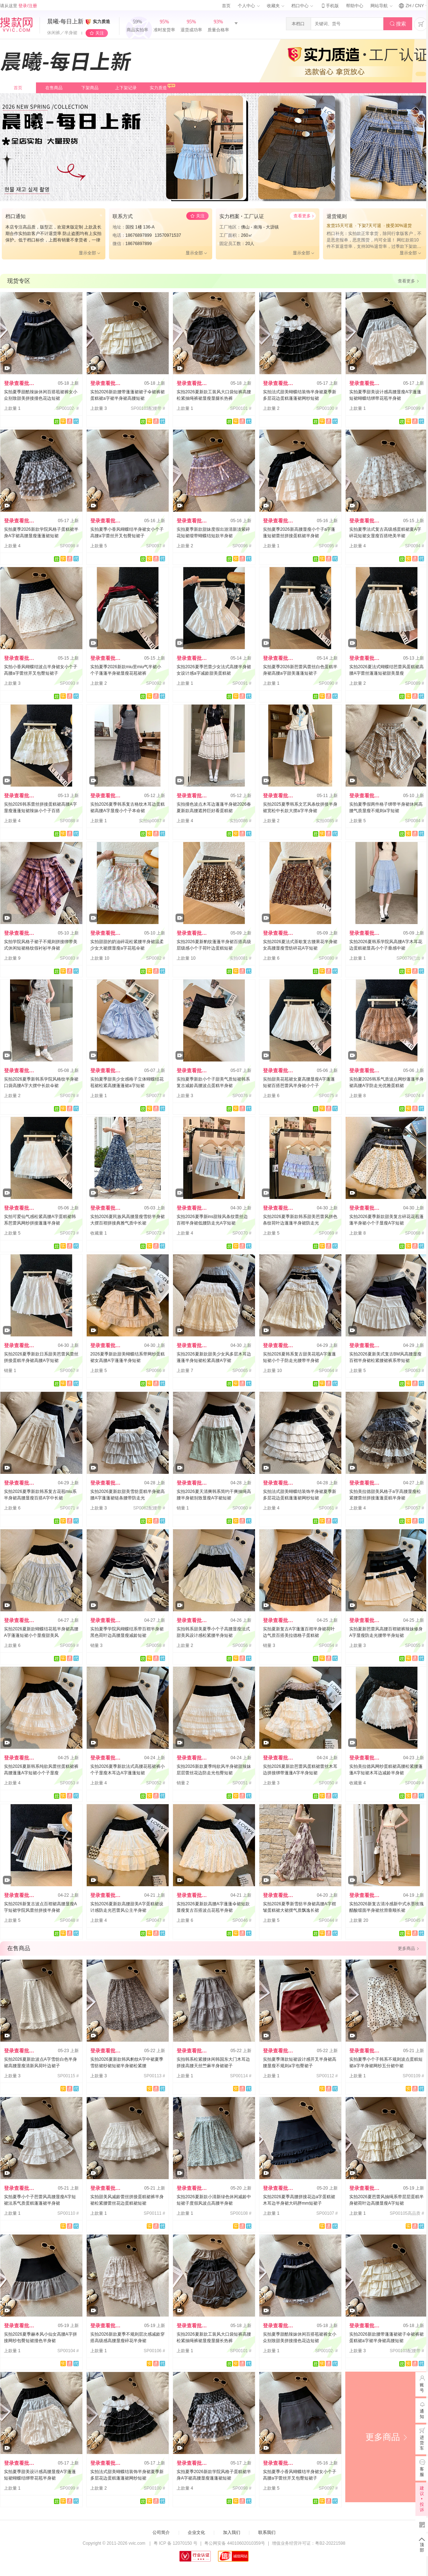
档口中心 (302, 5)
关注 (99, 33)
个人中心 (248, 5)
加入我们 (231, 2532)
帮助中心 (354, 5)
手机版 (329, 5)
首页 (226, 5)
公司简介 (161, 2532)
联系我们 (267, 2532)
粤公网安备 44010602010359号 (234, 2543)
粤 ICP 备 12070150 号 (176, 2543)
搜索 (398, 24)
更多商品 (386, 2437)
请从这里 (18, 5)
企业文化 (196, 2532)
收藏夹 (275, 5)
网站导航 (381, 5)
